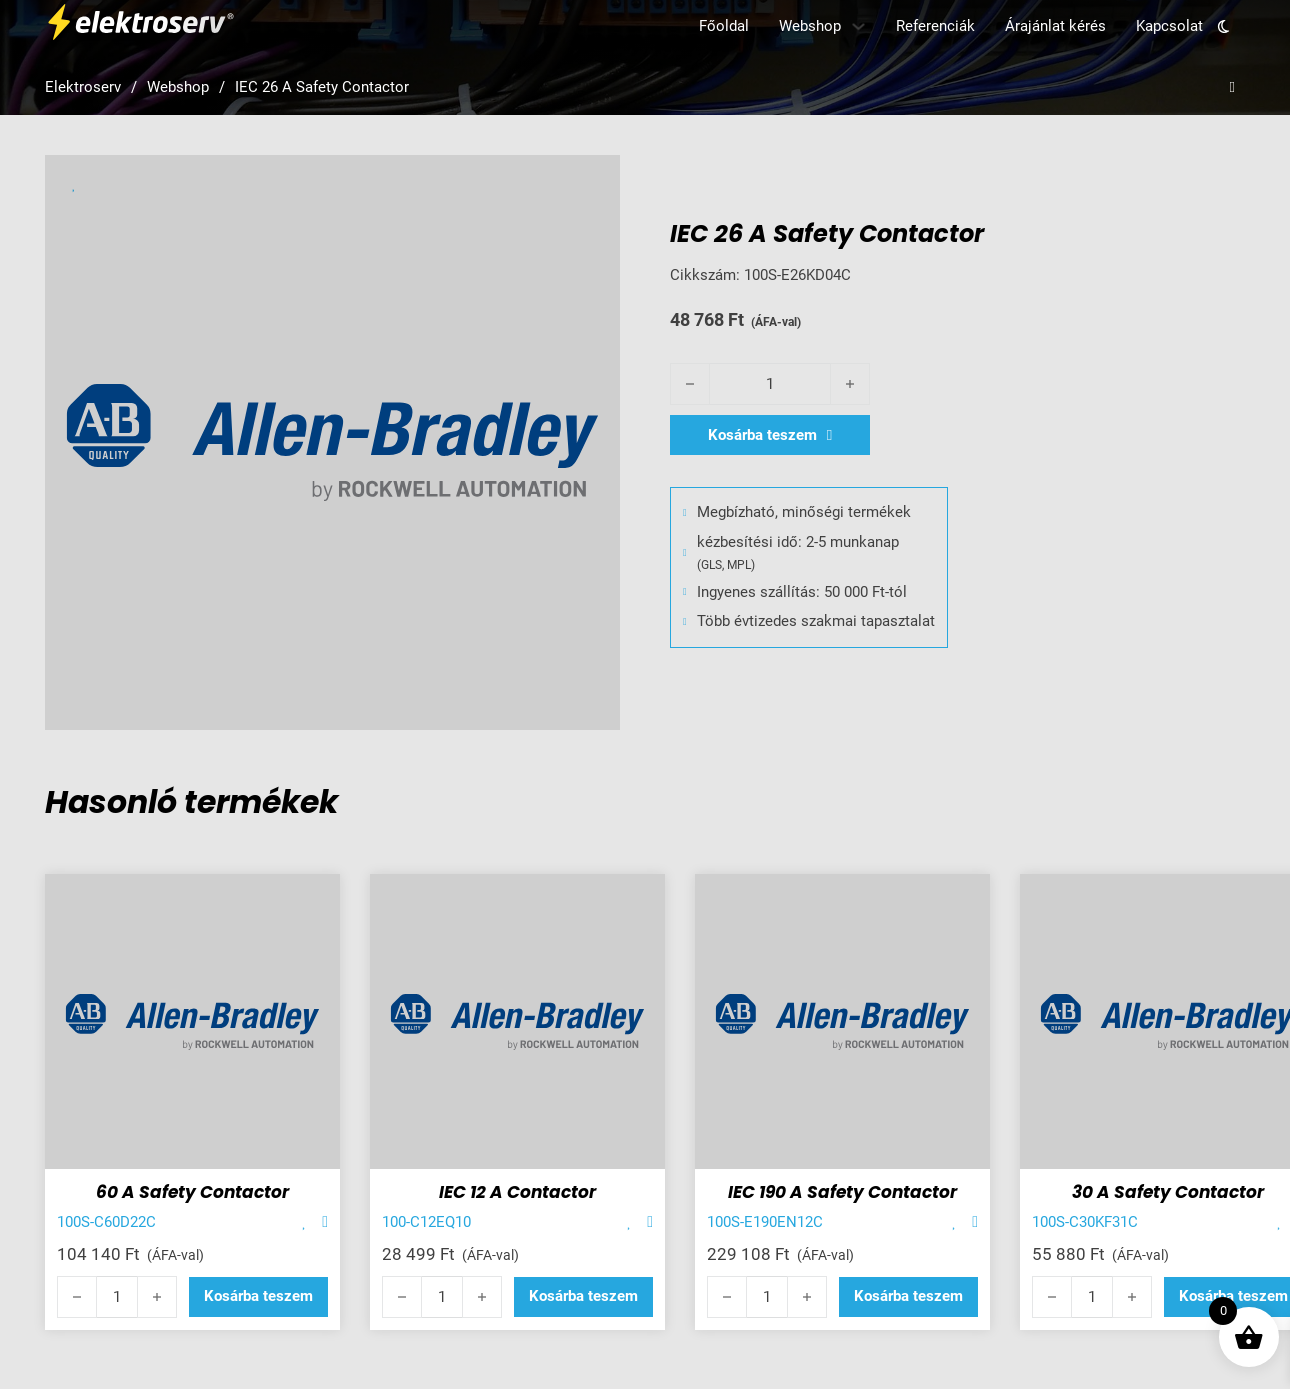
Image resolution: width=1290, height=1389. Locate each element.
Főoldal (724, 26)
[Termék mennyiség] (770, 384)
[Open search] (1232, 87)
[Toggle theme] (1224, 26)
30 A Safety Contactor (1168, 1192)
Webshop (810, 26)
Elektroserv (83, 87)
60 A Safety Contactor (192, 1192)
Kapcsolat (1169, 26)
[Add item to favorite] (304, 1222)
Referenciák (935, 26)
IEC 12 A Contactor (517, 1192)
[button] (258, 1297)
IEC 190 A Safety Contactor (842, 1192)
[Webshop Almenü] (858, 26)
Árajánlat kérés (1055, 26)
